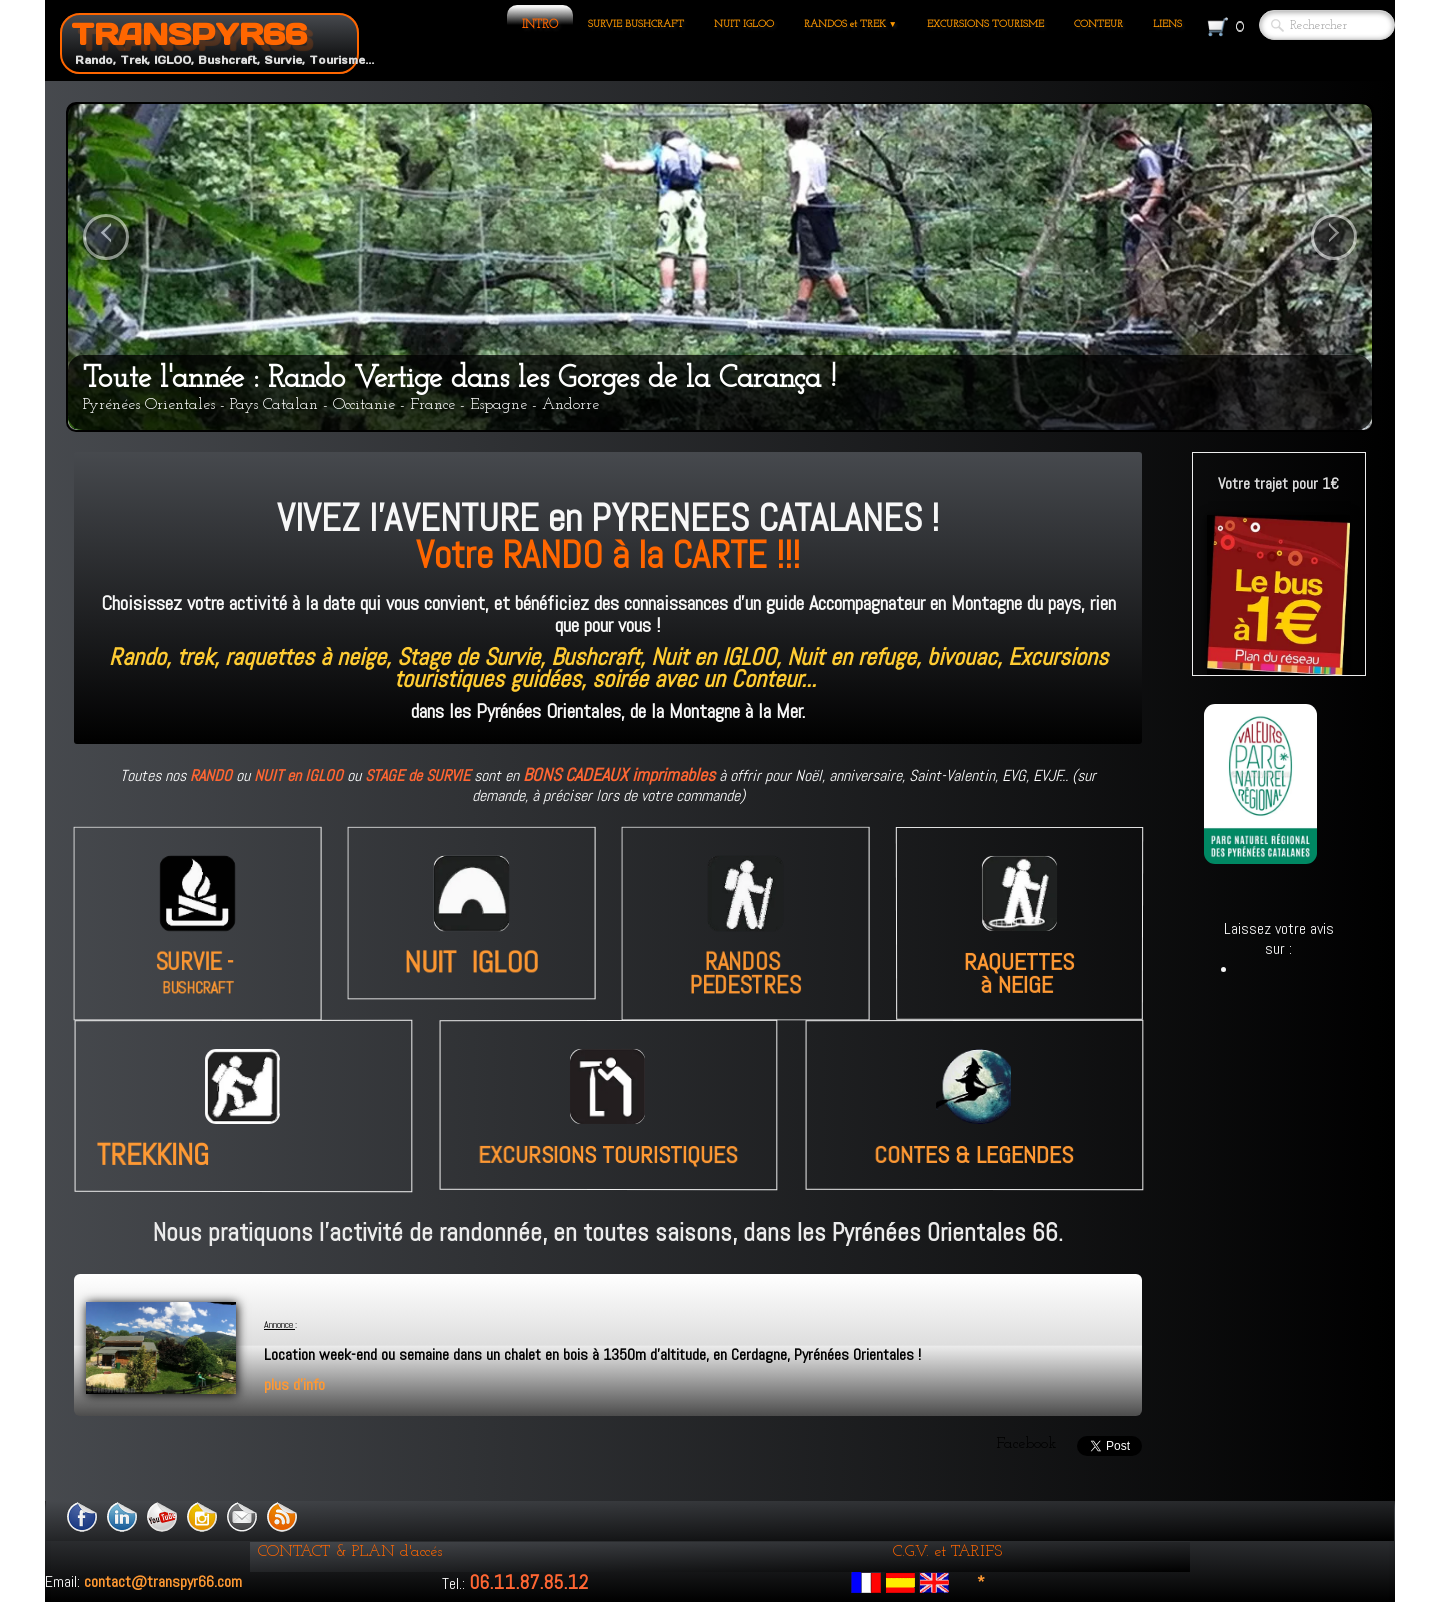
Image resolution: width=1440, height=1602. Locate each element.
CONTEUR (1098, 24)
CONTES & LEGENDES (975, 1155)
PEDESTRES (745, 990)
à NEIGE (1016, 967)
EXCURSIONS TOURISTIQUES (612, 1155)
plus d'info (294, 1384)
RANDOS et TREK (850, 24)
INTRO (540, 25)
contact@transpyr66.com (163, 1581)
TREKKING (180, 1154)
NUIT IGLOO (744, 24)
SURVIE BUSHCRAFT (636, 24)
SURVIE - (197, 965)
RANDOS (745, 965)
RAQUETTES (1018, 950)
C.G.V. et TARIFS (947, 1552)
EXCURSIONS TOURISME (985, 24)
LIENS (1167, 24)
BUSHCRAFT (197, 992)
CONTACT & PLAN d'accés (350, 1552)
